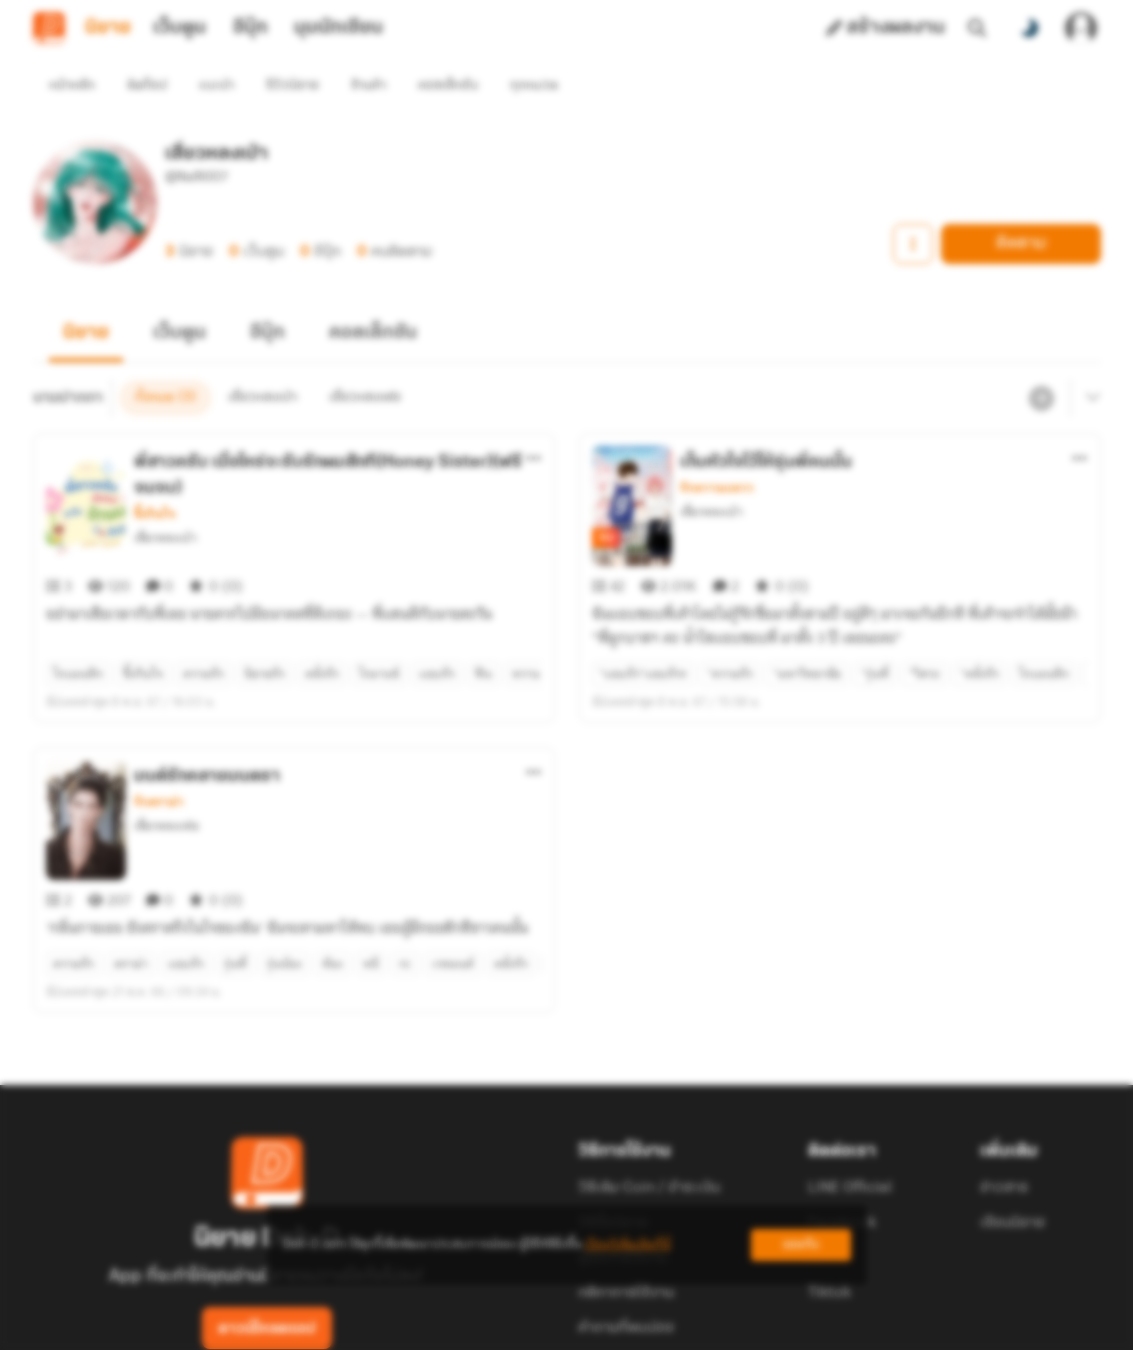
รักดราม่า (159, 730)
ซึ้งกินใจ (154, 478)
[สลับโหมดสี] (1029, 28)
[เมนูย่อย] (1090, 362)
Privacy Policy (711, 1326)
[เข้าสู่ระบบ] (1081, 28)
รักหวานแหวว (717, 452)
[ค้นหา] (977, 28)
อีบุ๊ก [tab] (250, 28)
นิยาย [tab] (108, 28)
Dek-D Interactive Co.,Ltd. (498, 1326)
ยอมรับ (801, 1244)
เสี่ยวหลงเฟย (166, 753)
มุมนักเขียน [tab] (338, 28)
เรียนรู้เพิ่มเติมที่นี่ (628, 1244)
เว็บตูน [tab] (179, 28)
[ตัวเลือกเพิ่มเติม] (534, 422)
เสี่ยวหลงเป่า (165, 501)
